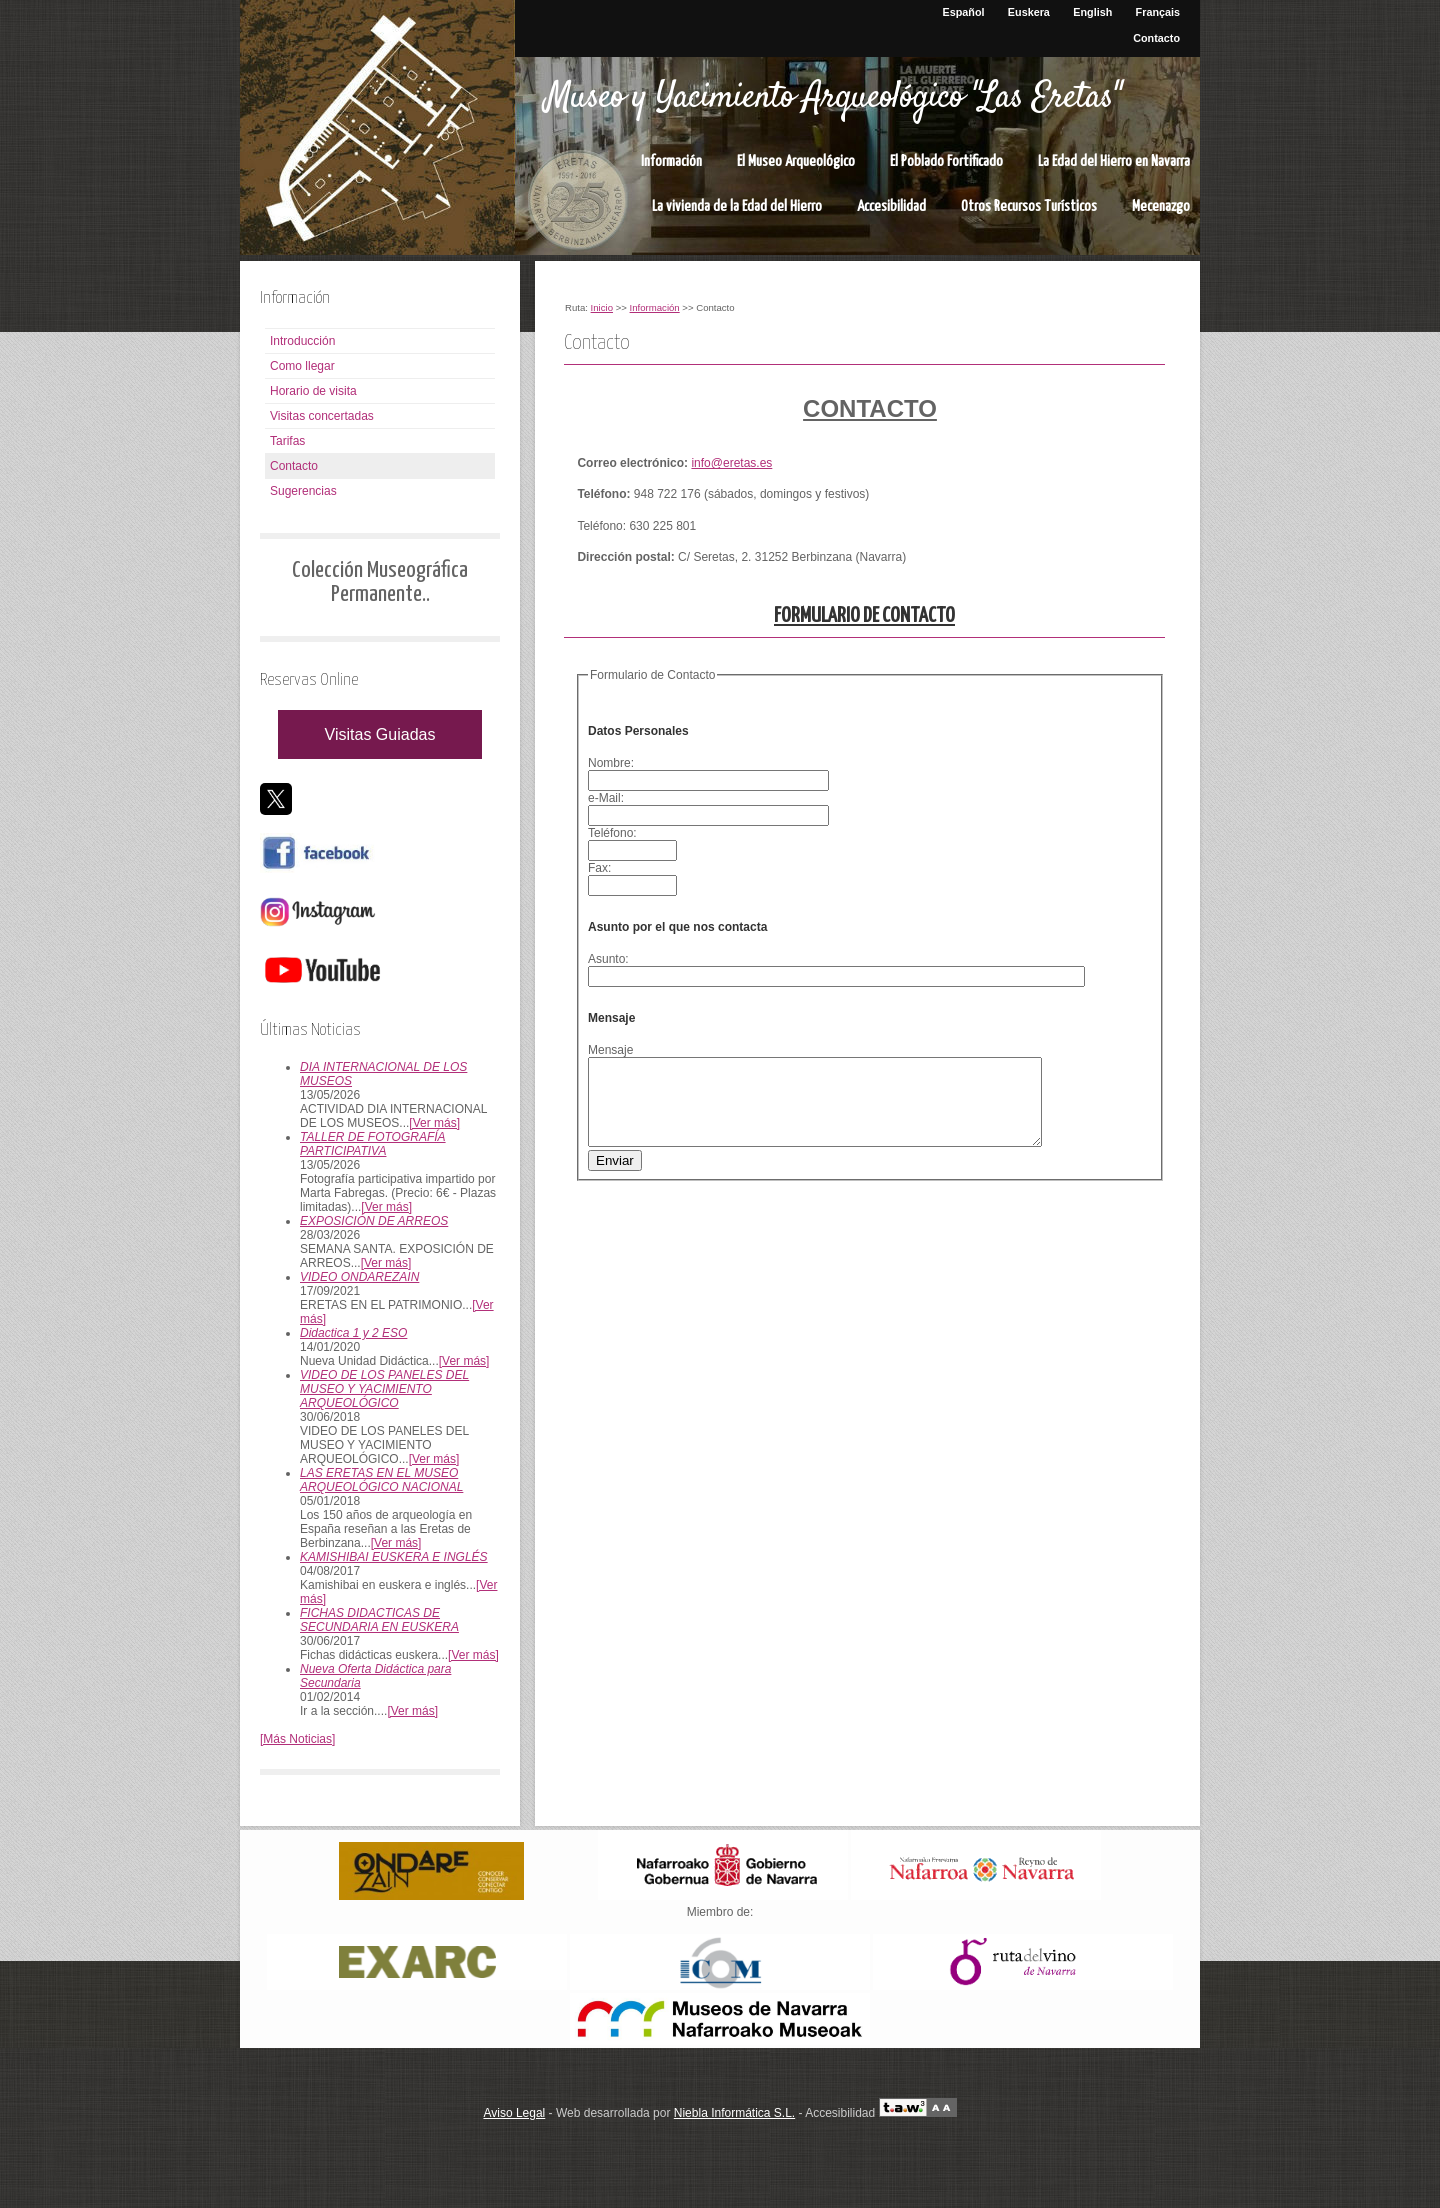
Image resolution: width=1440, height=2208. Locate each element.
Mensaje (610, 1050)
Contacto (1156, 38)
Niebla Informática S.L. (734, 2113)
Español (964, 12)
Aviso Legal (514, 2113)
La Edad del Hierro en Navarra (1114, 161)
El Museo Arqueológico (796, 161)
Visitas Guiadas (380, 734)
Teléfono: (615, 833)
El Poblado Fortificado (946, 161)
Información (671, 161)
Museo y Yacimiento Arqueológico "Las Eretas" (833, 98)
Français (1158, 12)
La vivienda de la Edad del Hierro (737, 206)
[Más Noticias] (297, 1739)
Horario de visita (313, 391)
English (1092, 12)
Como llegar (302, 366)
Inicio (602, 307)
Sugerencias (303, 491)
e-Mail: (609, 798)
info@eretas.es (731, 463)
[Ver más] (434, 1123)
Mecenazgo (1161, 206)
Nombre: (614, 763)
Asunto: (611, 959)
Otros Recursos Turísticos (1029, 206)
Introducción (302, 341)
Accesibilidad (891, 206)
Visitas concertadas (322, 416)
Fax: (603, 868)
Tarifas (287, 441)
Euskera (1029, 12)
